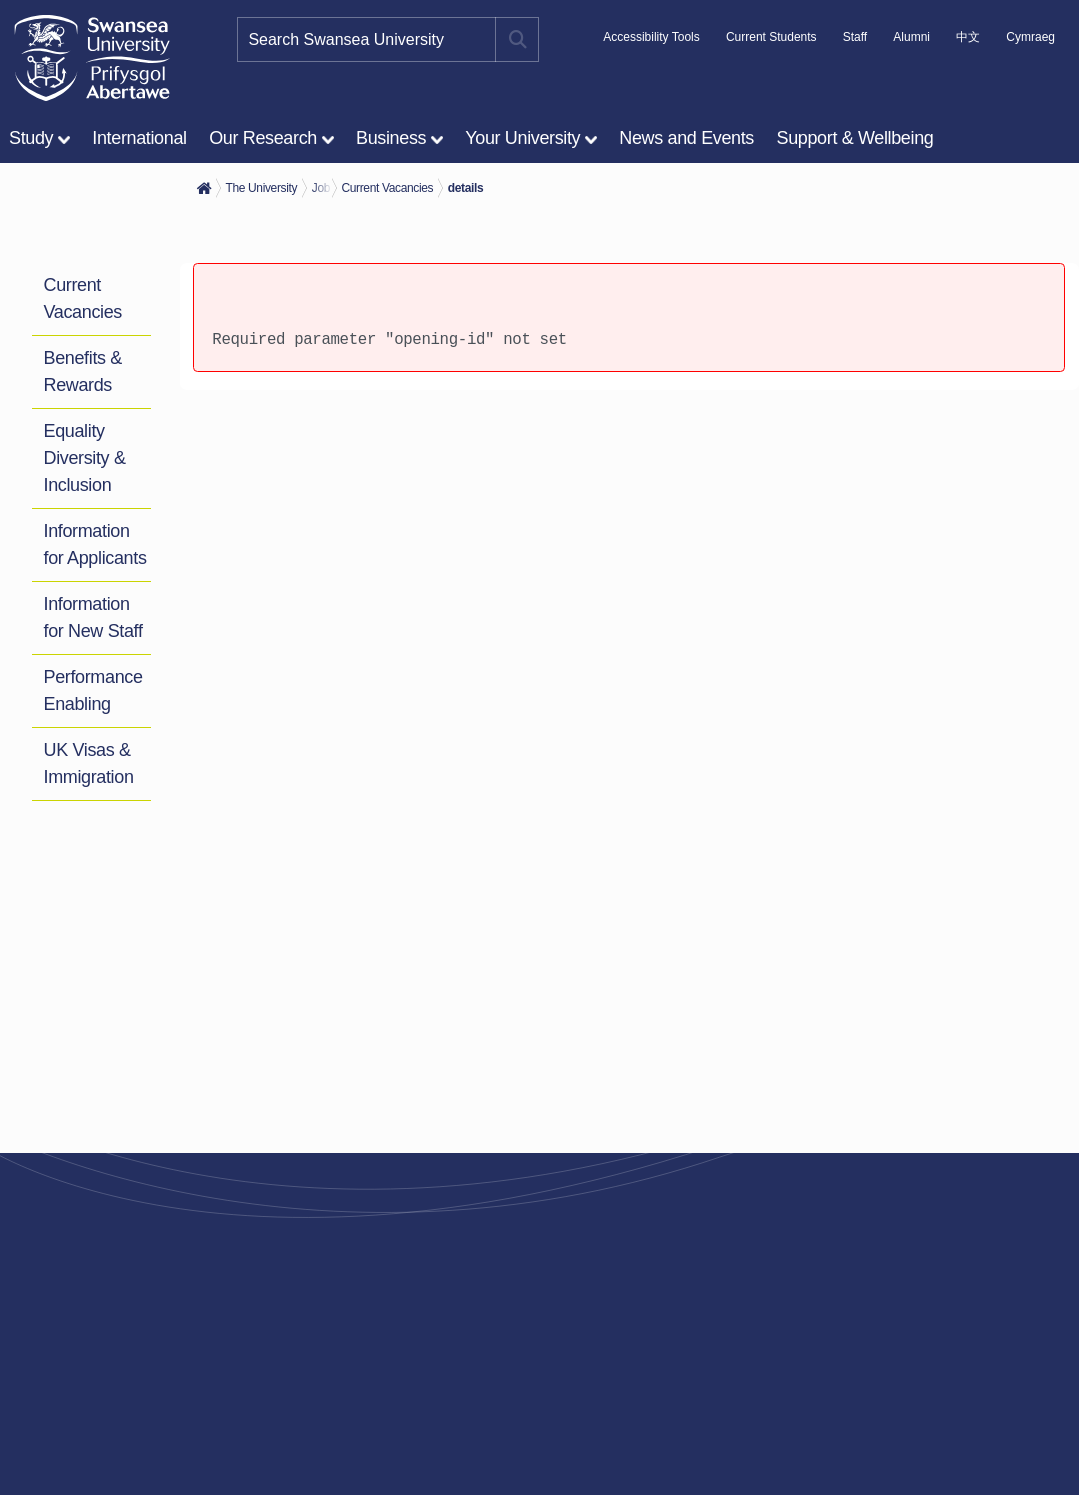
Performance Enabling (93, 690)
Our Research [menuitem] (263, 138)
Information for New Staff (93, 617)
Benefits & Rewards (83, 371)
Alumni (911, 37)
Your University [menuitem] (522, 138)
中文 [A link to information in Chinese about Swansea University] (968, 37)
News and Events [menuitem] (686, 138)
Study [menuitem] (31, 138)
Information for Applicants (95, 544)
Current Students (771, 37)
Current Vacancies (83, 298)
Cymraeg (1030, 37)
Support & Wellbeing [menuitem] (855, 138)
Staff (855, 37)
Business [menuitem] (391, 138)
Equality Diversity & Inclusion (85, 458)
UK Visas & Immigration (89, 763)
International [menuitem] (139, 138)
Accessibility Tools (651, 37)
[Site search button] (517, 39)
